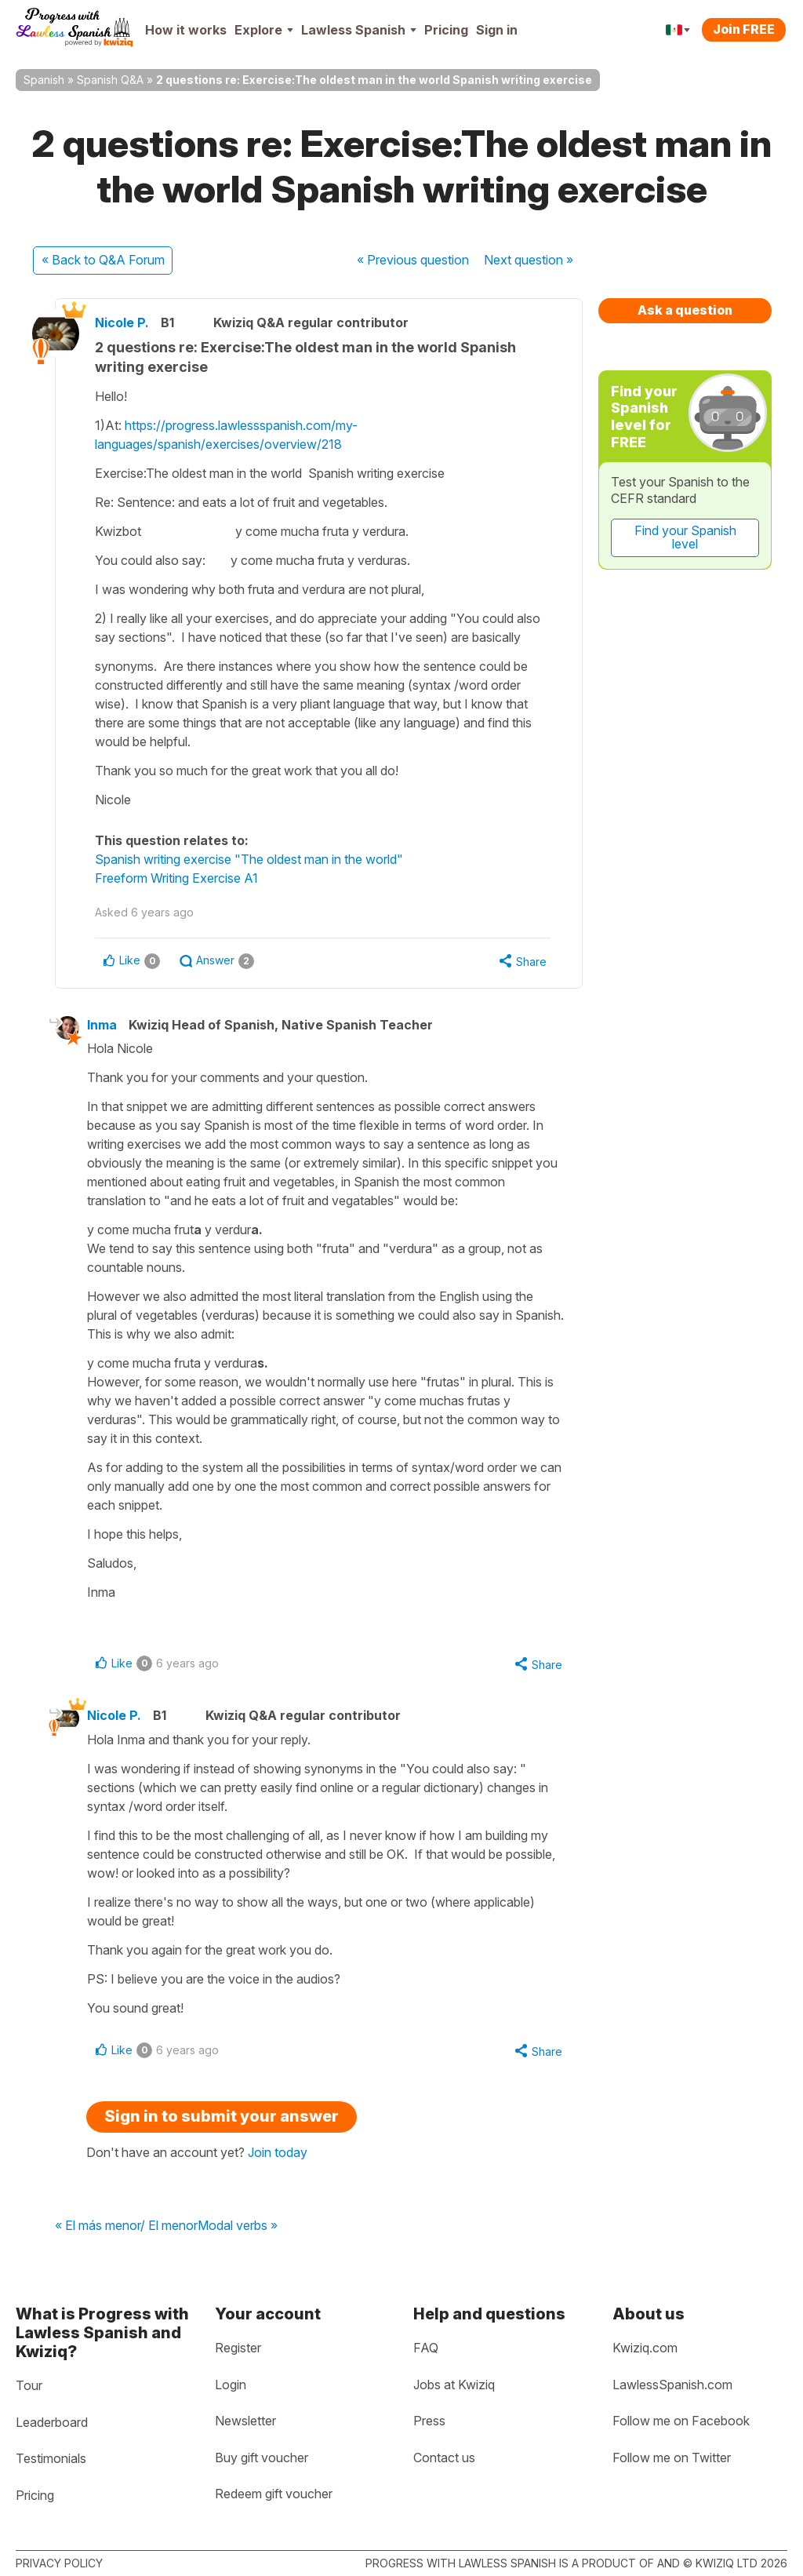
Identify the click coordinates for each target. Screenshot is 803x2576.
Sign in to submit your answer (221, 2116)
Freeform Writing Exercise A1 (176, 878)
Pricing (446, 30)
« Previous (413, 260)
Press (429, 2420)
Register (238, 2348)
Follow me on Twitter (671, 2457)
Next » (528, 260)
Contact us (444, 2457)
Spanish (44, 79)
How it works (186, 30)
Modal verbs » (238, 2226)
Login (230, 2384)
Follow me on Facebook (681, 2420)
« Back (103, 260)
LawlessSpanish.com (672, 2384)
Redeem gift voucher (273, 2493)
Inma (102, 1025)
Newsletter (245, 2420)
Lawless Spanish (358, 30)
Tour (29, 2385)
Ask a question (685, 310)
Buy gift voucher (261, 2457)
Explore (263, 30)
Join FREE (744, 29)
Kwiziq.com (645, 2348)
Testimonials (51, 2458)
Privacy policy (59, 2563)
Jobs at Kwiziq (454, 2384)
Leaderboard (52, 2422)
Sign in (497, 30)
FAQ (425, 2348)
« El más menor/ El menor (126, 2226)
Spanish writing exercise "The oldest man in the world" (249, 859)
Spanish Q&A (110, 79)
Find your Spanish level (685, 537)
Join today (277, 2152)
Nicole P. (122, 322)
